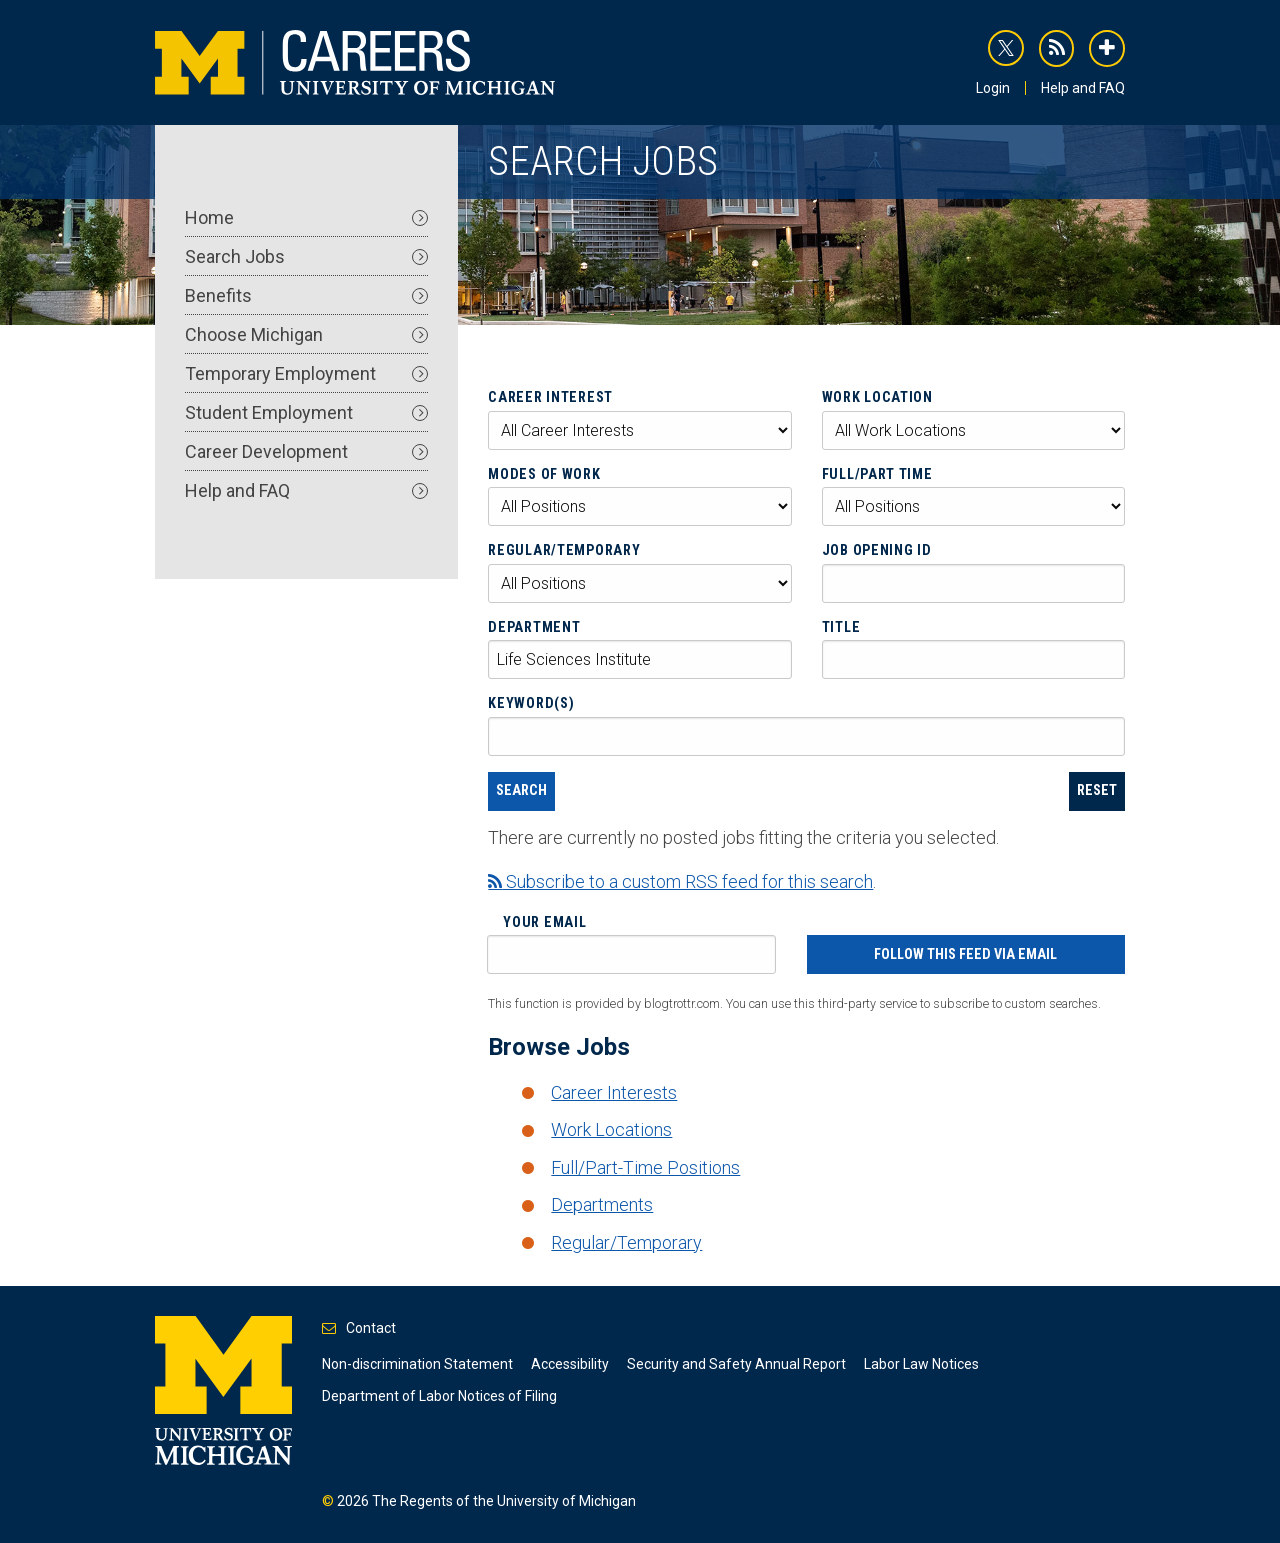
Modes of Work (544, 474)
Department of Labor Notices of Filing (439, 1396)
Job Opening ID (877, 550)
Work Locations (611, 1129)
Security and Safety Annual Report (736, 1364)
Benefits (306, 295)
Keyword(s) (531, 703)
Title (841, 627)
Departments (602, 1204)
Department (534, 627)
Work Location (877, 397)
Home (306, 217)
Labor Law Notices (921, 1364)
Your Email (544, 922)
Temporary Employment (306, 373)
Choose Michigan (306, 334)
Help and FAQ (1083, 88)
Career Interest (550, 397)
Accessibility (570, 1364)
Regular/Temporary (564, 550)
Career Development (306, 451)
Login (993, 88)
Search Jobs (306, 256)
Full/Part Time (877, 474)
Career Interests (614, 1092)
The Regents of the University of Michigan (504, 1501)
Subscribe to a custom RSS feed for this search (680, 881)
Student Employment (306, 412)
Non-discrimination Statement (417, 1364)
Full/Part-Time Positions (645, 1167)
